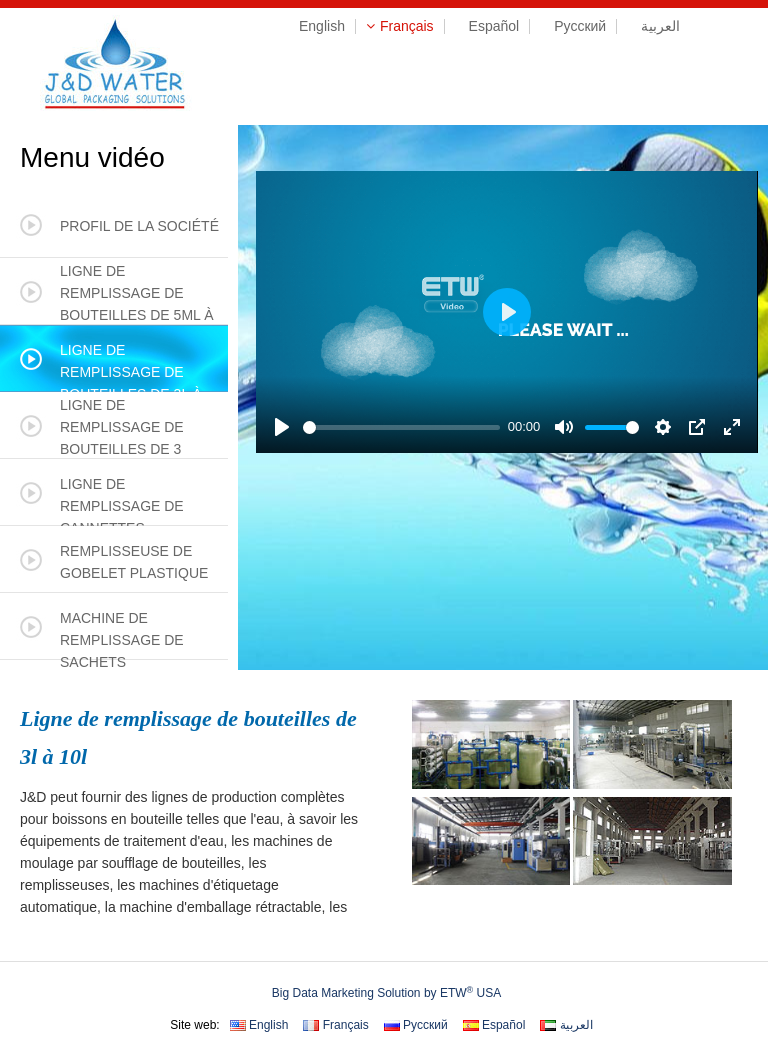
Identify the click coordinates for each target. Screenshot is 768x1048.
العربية (653, 26)
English (315, 26)
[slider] (401, 427)
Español (487, 26)
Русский (573, 26)
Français (400, 26)
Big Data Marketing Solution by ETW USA (386, 993)
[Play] (282, 427)
